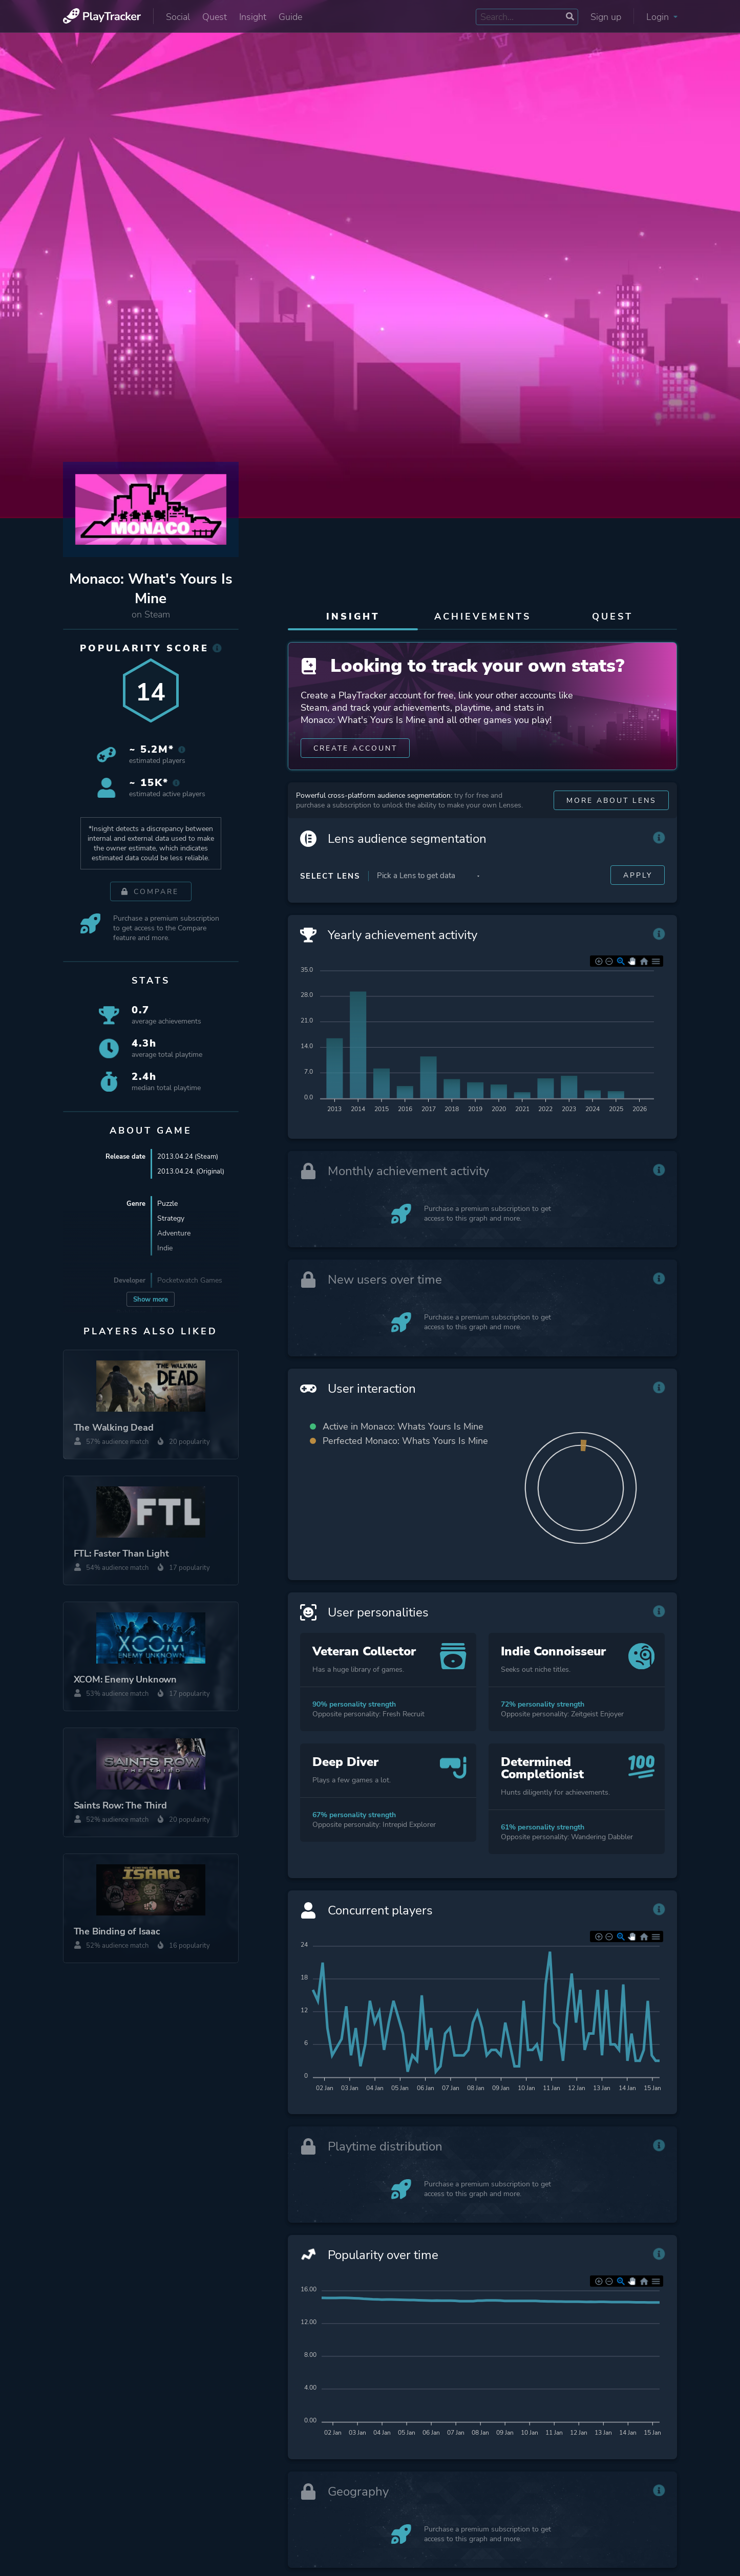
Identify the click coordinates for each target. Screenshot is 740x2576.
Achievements (482, 616)
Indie (165, 1248)
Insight (252, 17)
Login (662, 17)
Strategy (170, 1218)
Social (178, 17)
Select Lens (330, 895)
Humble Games (182, 1312)
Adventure (174, 1233)
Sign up (605, 17)
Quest (214, 17)
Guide (290, 17)
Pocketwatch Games (189, 1280)
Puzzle (167, 1203)
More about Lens (611, 819)
